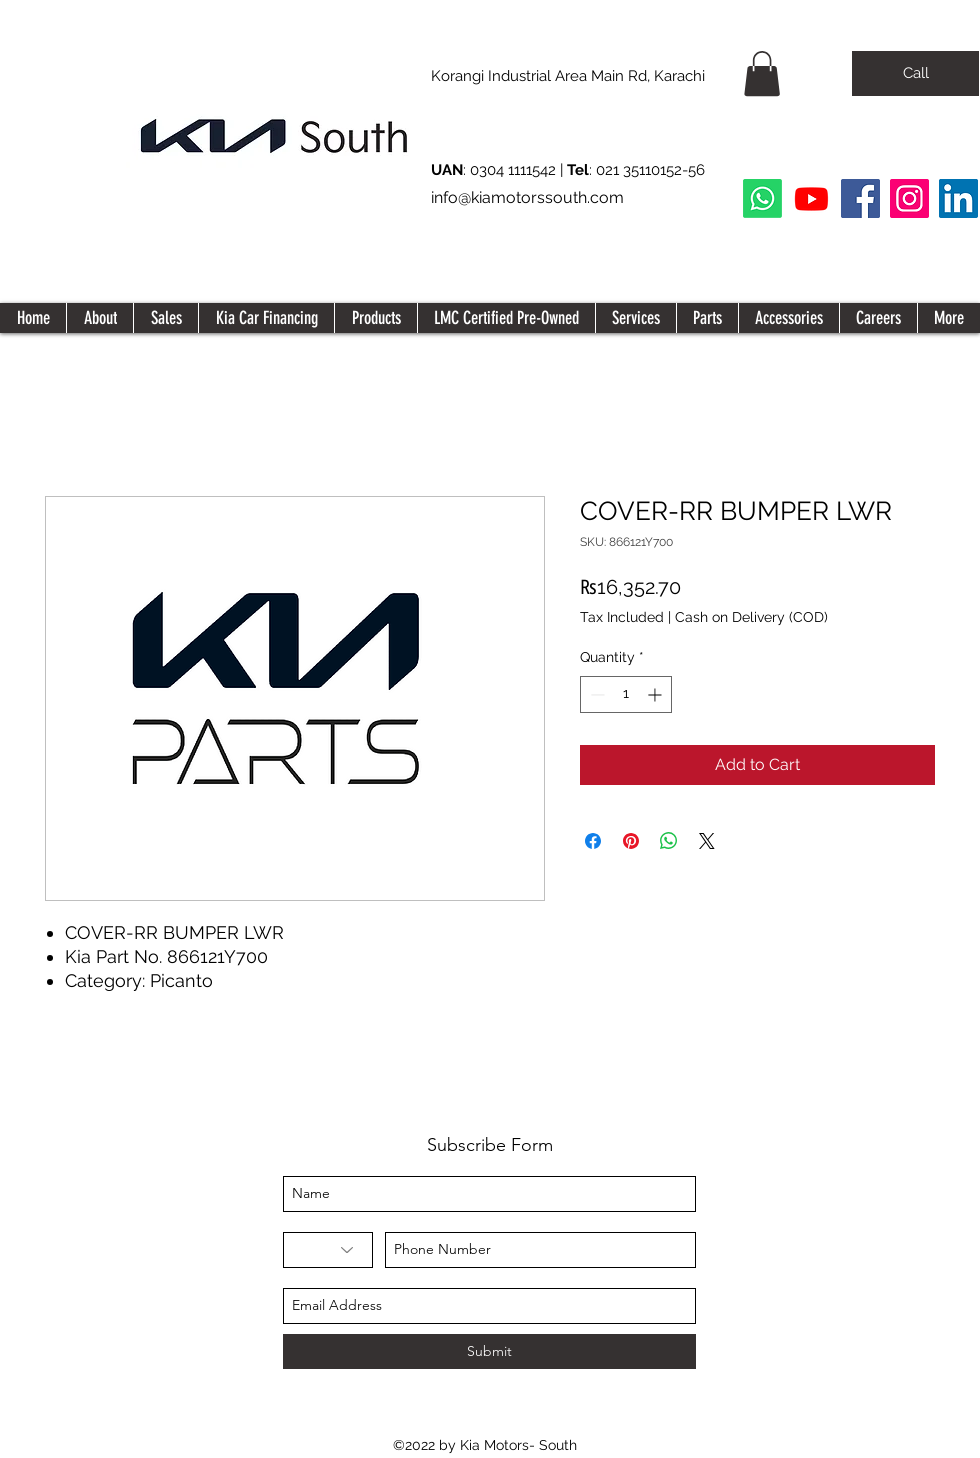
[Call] (915, 73)
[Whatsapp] (762, 198)
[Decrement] (595, 694)
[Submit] (489, 1351)
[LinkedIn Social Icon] (958, 198)
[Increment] (656, 694)
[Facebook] (860, 198)
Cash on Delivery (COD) (751, 617)
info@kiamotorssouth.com (527, 197)
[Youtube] (811, 198)
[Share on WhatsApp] (669, 841)
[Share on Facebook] (593, 841)
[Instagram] (909, 198)
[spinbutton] (626, 694)
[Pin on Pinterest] (631, 841)
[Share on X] (707, 841)
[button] (762, 73)
